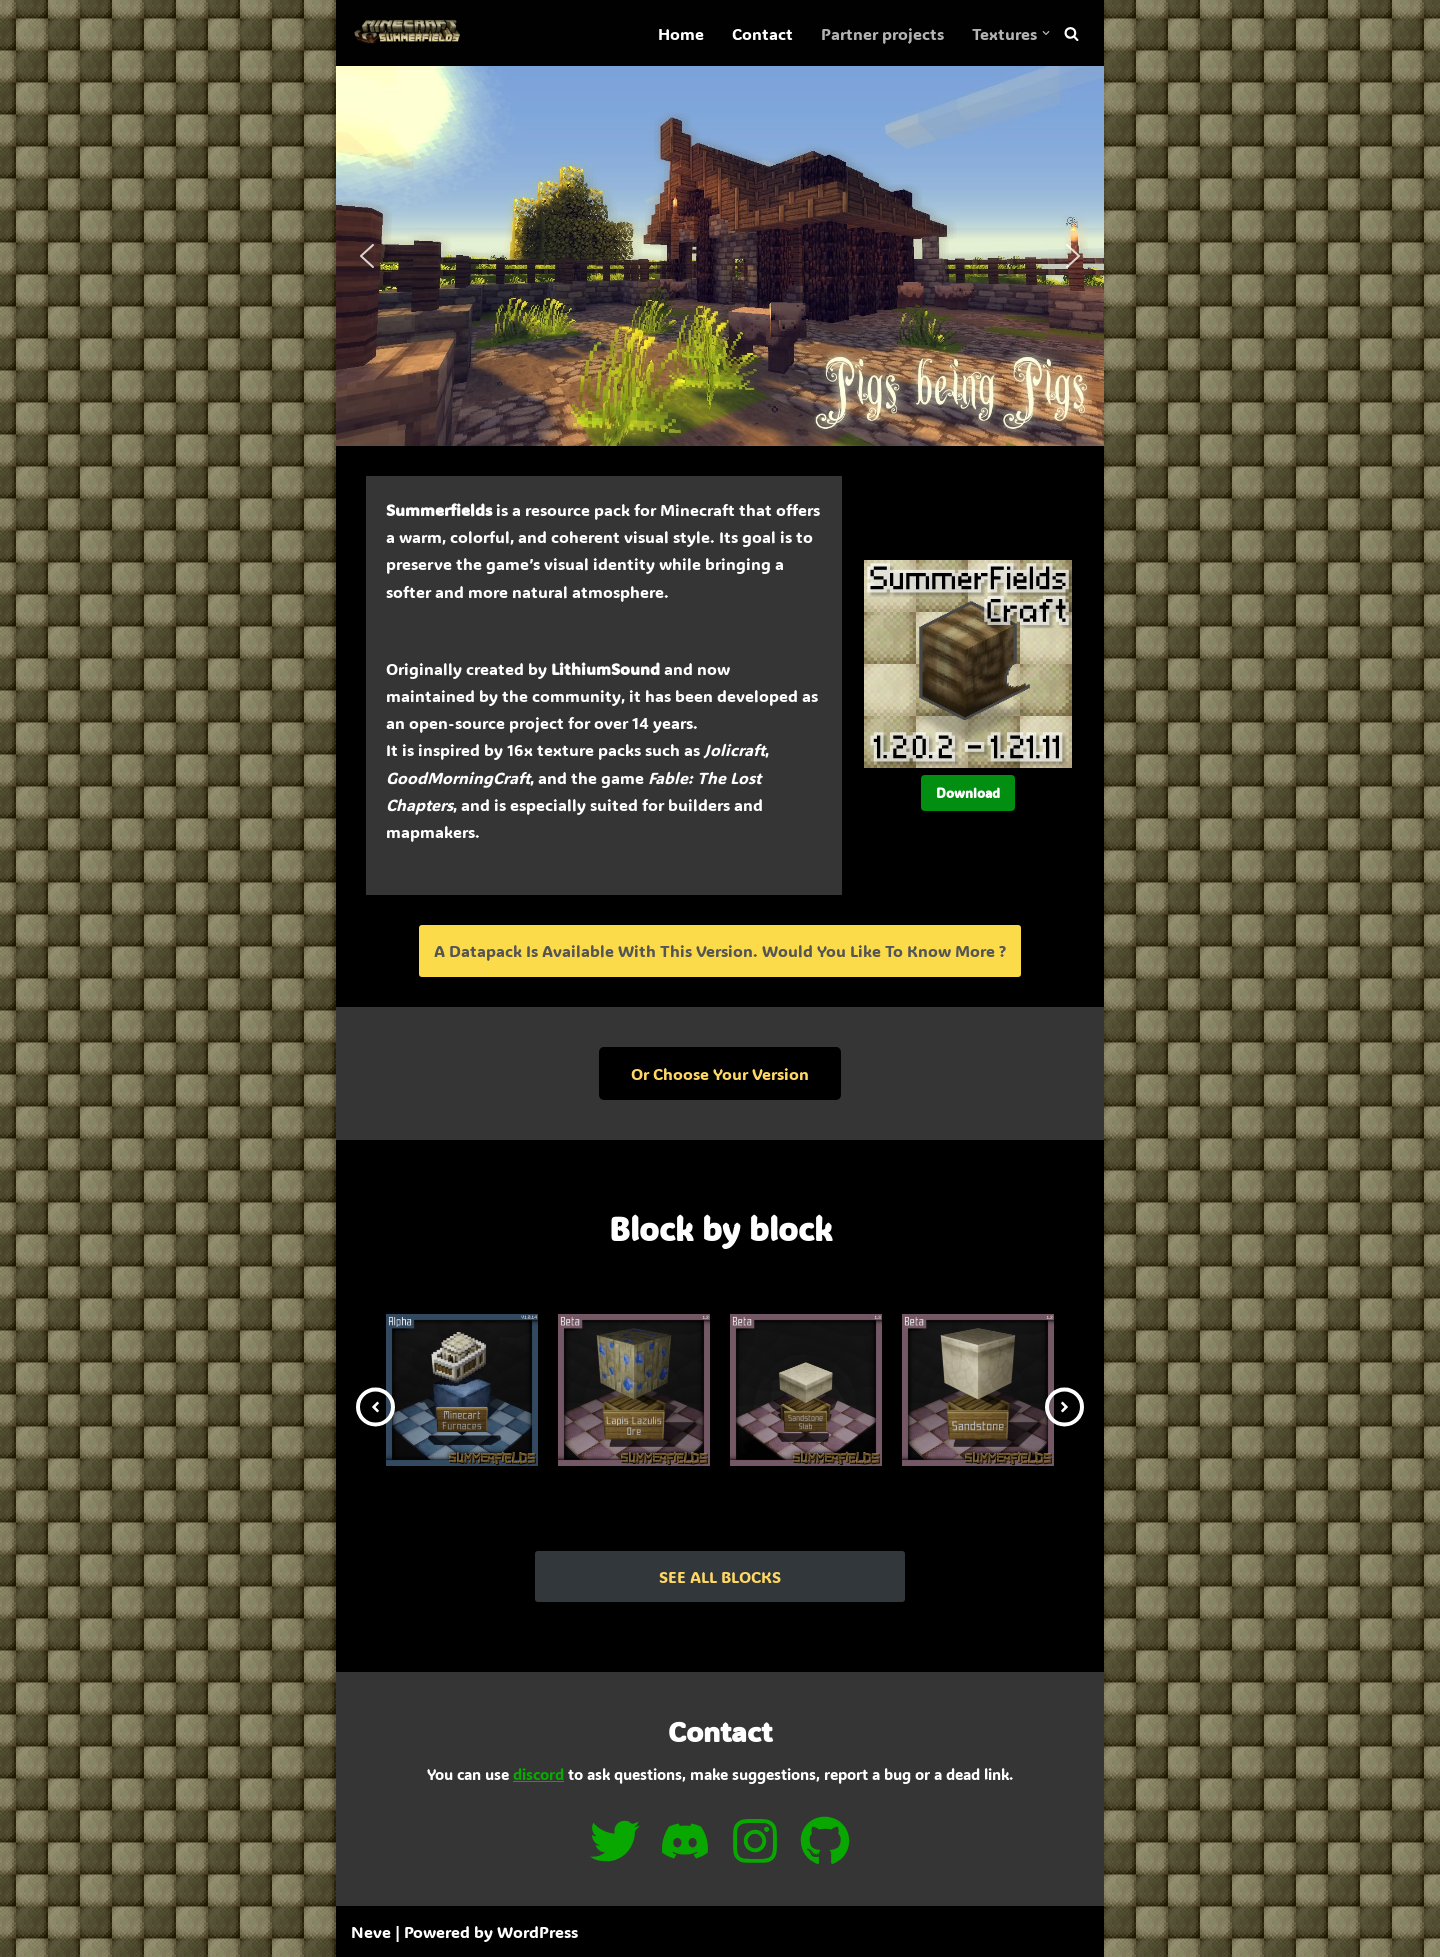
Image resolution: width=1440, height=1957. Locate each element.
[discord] (685, 1841)
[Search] (1071, 33)
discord (538, 1774)
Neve (371, 1931)
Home (681, 33)
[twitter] (615, 1841)
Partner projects (882, 33)
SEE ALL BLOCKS (720, 1576)
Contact (762, 33)
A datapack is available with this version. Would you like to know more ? (720, 950)
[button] (1046, 33)
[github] (825, 1841)
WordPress (537, 1931)
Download (968, 792)
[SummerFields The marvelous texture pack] (411, 33)
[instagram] (755, 1841)
